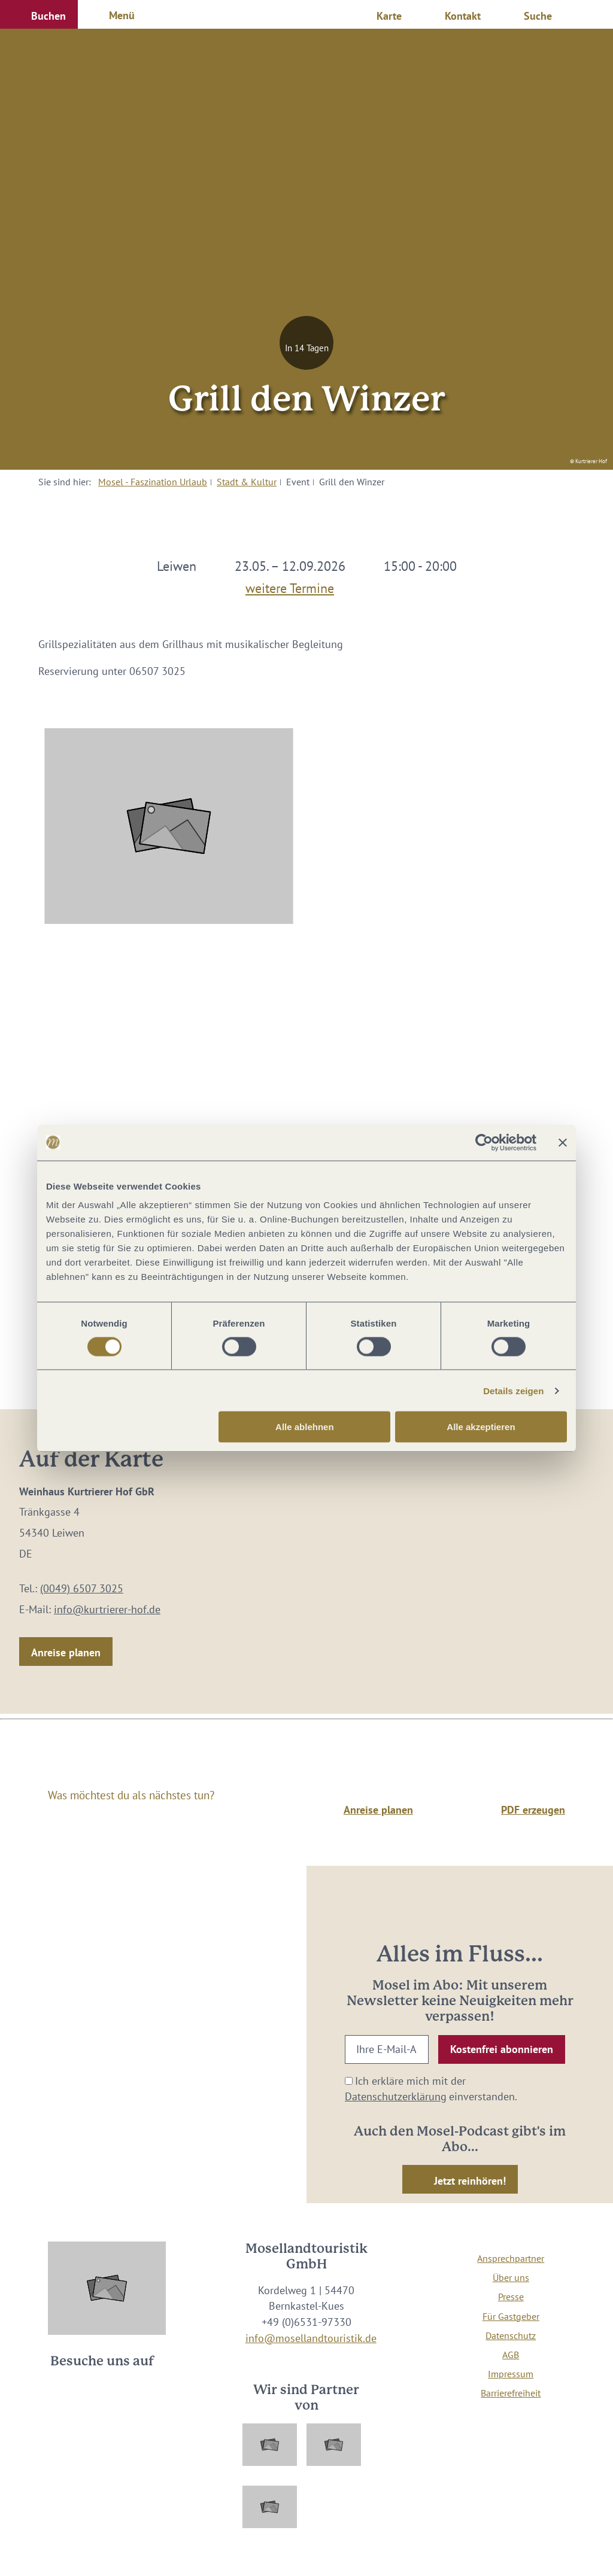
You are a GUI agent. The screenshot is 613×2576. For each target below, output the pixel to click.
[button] (39, 14)
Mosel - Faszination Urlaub (152, 482)
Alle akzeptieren (481, 1427)
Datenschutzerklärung (396, 2096)
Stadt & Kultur (247, 482)
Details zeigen (513, 1390)
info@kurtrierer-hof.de (107, 1609)
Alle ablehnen (304, 1427)
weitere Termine (289, 586)
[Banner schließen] (563, 1142)
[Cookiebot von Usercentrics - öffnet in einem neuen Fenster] (484, 1142)
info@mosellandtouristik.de (311, 2338)
